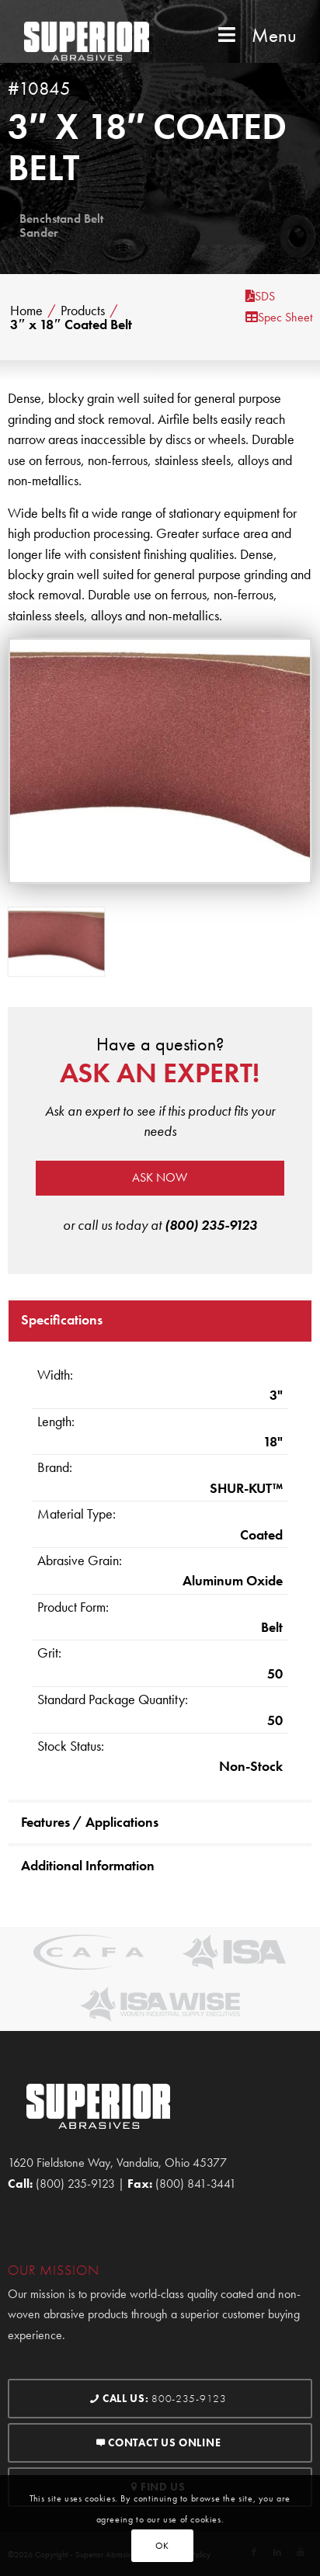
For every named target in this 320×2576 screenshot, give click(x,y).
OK (162, 2546)
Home (26, 311)
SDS (260, 296)
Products (83, 311)
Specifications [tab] (62, 1319)
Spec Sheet (278, 317)
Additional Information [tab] (88, 1865)
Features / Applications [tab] (89, 1822)
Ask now (159, 1177)
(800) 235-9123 (211, 1225)
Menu (255, 35)
